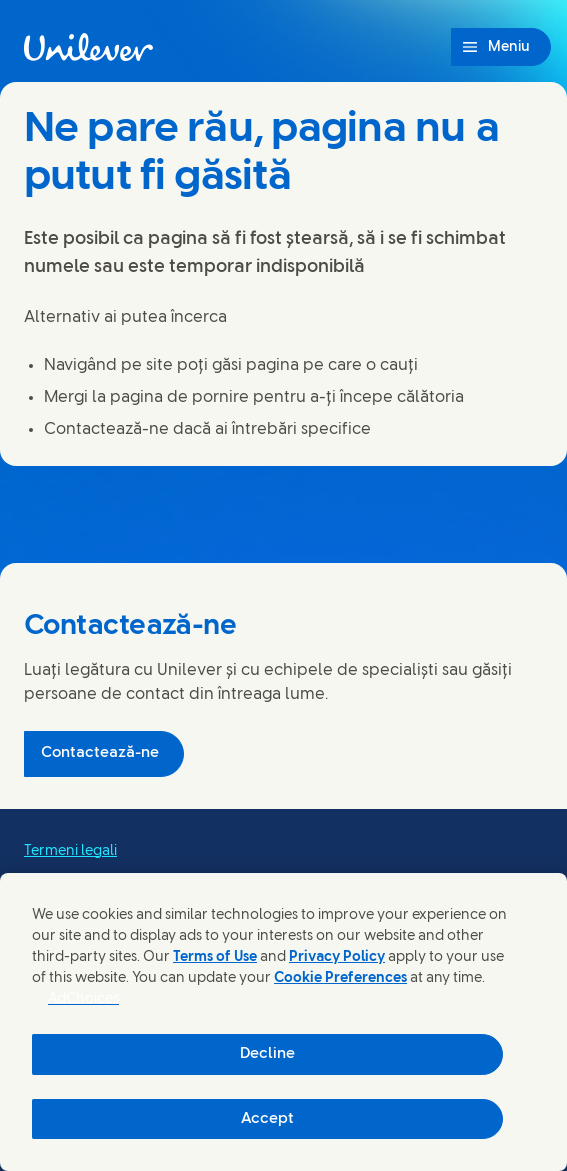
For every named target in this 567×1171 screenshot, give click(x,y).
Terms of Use (215, 957)
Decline (267, 1054)
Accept (267, 1119)
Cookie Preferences (340, 978)
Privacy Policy (337, 957)
